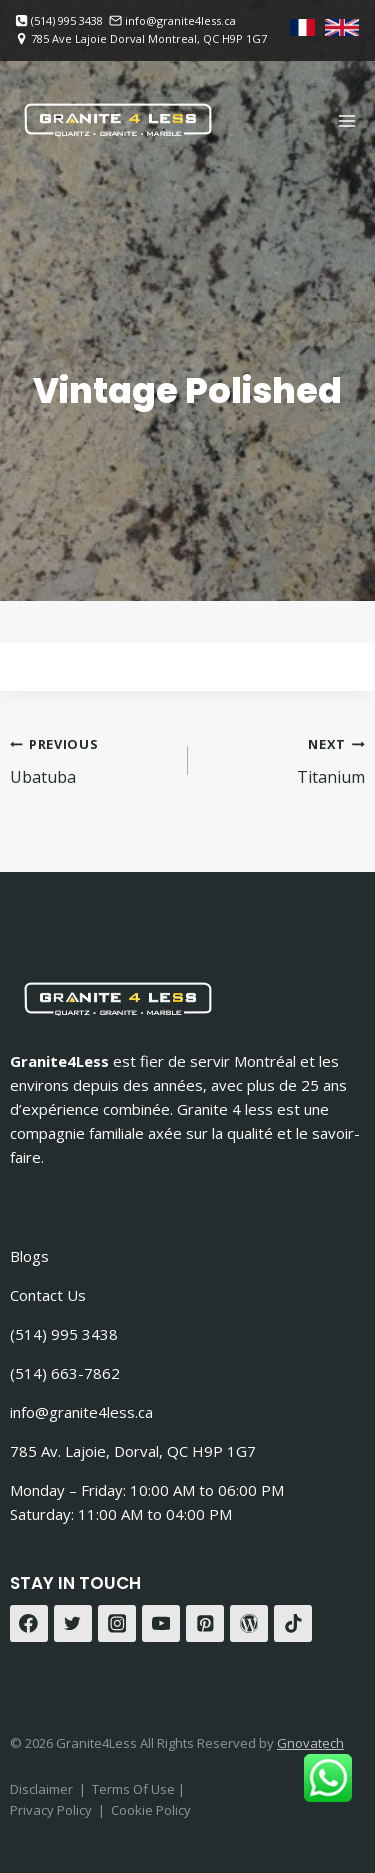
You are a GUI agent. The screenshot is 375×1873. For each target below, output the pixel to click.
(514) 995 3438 (64, 1334)
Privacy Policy (51, 1810)
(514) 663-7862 (65, 1373)
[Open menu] (346, 120)
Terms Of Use (135, 1789)
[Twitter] (73, 1624)
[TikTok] (293, 1624)
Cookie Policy (151, 1810)
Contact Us (48, 1295)
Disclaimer (41, 1789)
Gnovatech (310, 1743)
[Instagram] (117, 1624)
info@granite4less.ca (81, 1412)
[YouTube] (161, 1624)
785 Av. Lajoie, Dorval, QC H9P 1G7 (133, 1451)
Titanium (285, 759)
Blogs (29, 1256)
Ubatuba (91, 759)
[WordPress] (249, 1624)
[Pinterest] (205, 1624)
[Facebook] (29, 1624)
